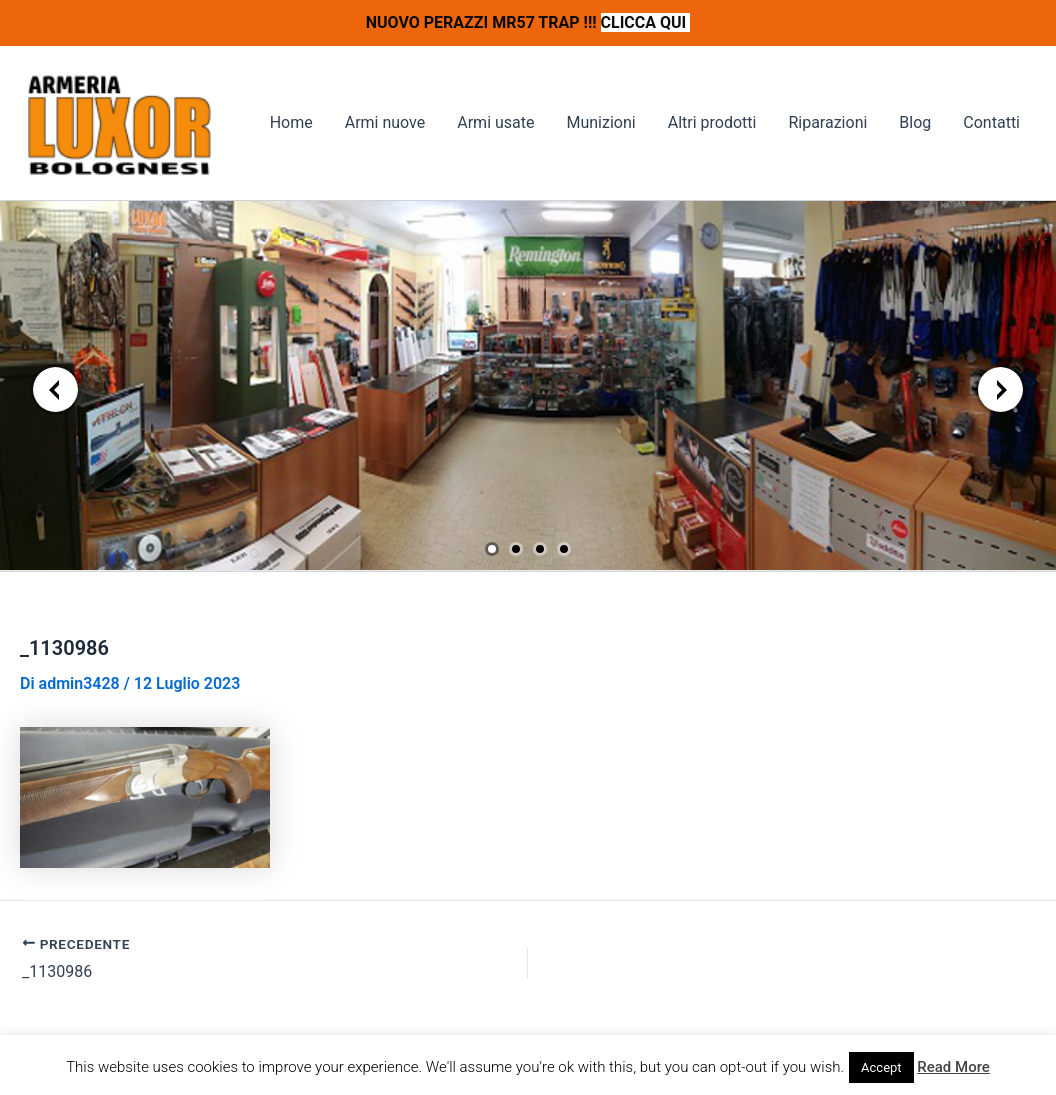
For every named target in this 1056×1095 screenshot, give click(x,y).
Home (291, 122)
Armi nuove (385, 122)
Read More (953, 1067)
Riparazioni (827, 122)
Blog (915, 122)
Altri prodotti (712, 122)
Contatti (991, 122)
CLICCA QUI (646, 22)
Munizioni (600, 122)
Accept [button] (881, 1067)
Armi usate (495, 122)
